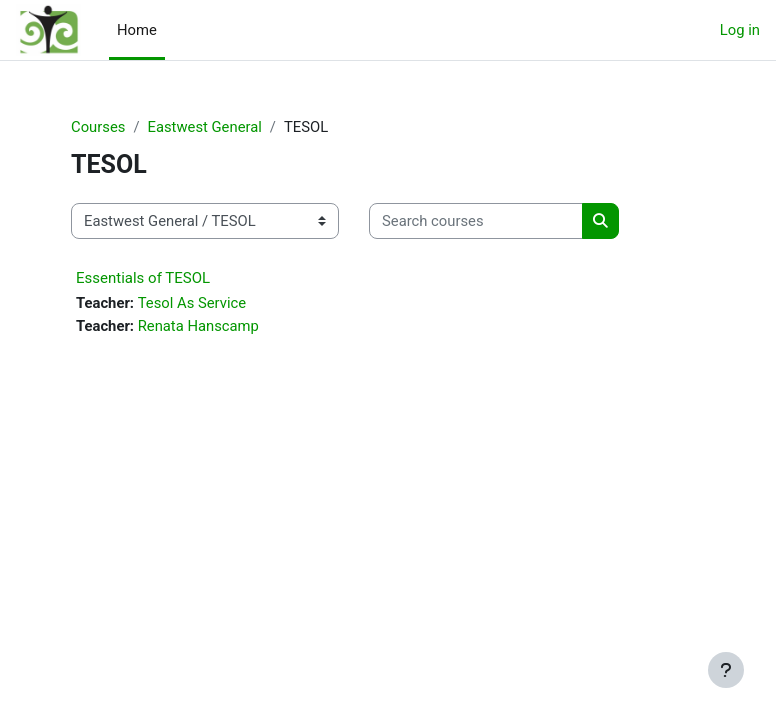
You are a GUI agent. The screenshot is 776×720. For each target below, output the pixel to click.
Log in (740, 30)
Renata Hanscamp (198, 326)
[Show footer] (726, 670)
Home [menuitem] (137, 30)
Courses (98, 127)
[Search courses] (476, 221)
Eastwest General (204, 127)
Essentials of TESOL (143, 278)
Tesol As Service (192, 303)
